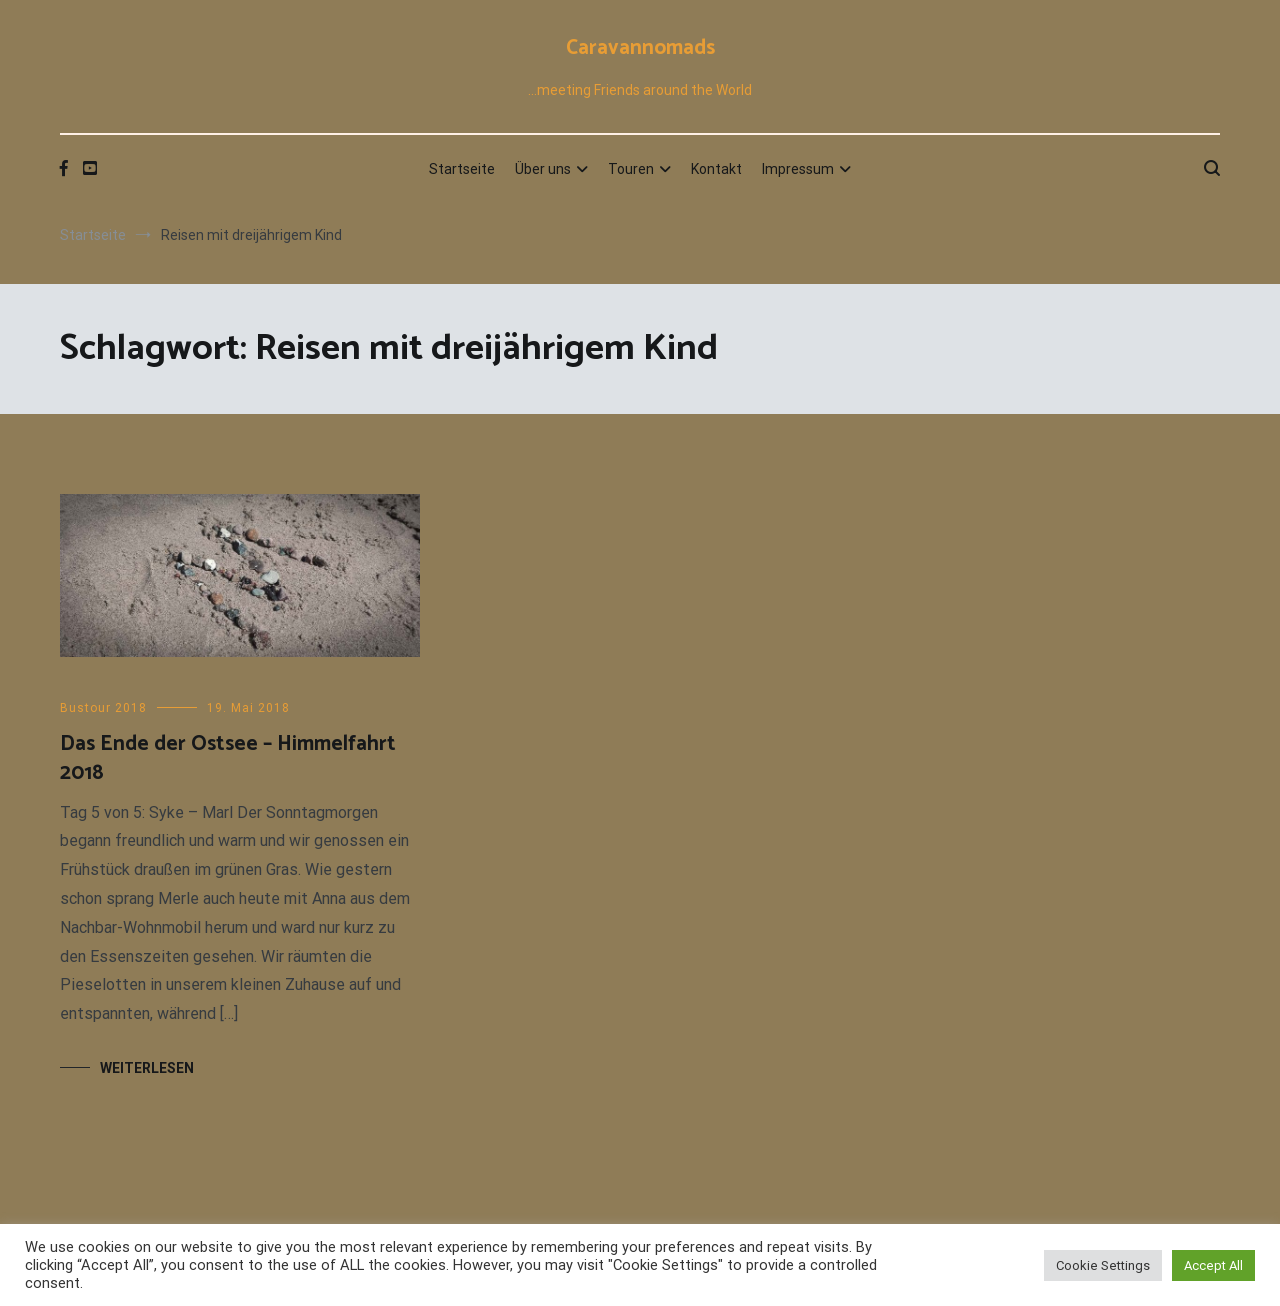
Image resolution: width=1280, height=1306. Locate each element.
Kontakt (716, 169)
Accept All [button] (1213, 1265)
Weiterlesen (147, 1068)
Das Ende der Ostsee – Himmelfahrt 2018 (228, 758)
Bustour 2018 (103, 708)
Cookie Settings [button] (1103, 1265)
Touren (631, 169)
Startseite (462, 169)
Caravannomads (640, 48)
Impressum (798, 169)
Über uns (543, 169)
